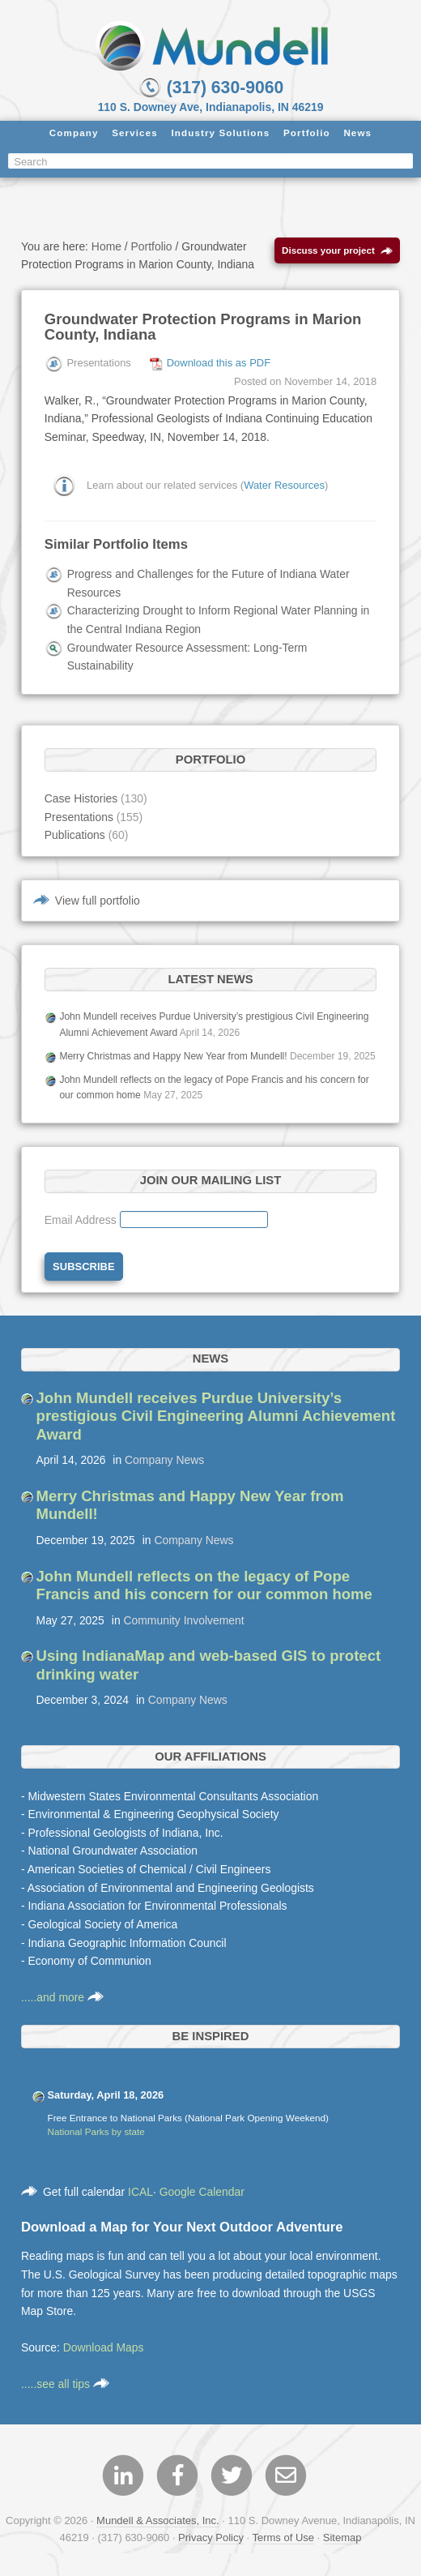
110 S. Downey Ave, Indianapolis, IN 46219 (211, 107)
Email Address (82, 1219)
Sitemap (342, 2537)
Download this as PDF (218, 363)
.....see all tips (65, 2383)
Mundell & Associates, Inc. (157, 2520)
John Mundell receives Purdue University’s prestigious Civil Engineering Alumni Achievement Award (216, 1416)
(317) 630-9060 (210, 86)
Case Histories (81, 798)
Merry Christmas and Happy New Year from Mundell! (173, 1056)
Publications (75, 834)
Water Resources (284, 484)
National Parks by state (96, 2131)
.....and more (62, 1997)
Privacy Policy (211, 2537)
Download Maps (103, 2347)
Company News (164, 1459)
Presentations (79, 817)
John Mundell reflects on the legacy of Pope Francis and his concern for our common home (204, 1585)
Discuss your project (337, 251)
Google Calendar (202, 2191)
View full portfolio (97, 900)
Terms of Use (283, 2537)
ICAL (140, 2191)
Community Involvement (184, 1620)
